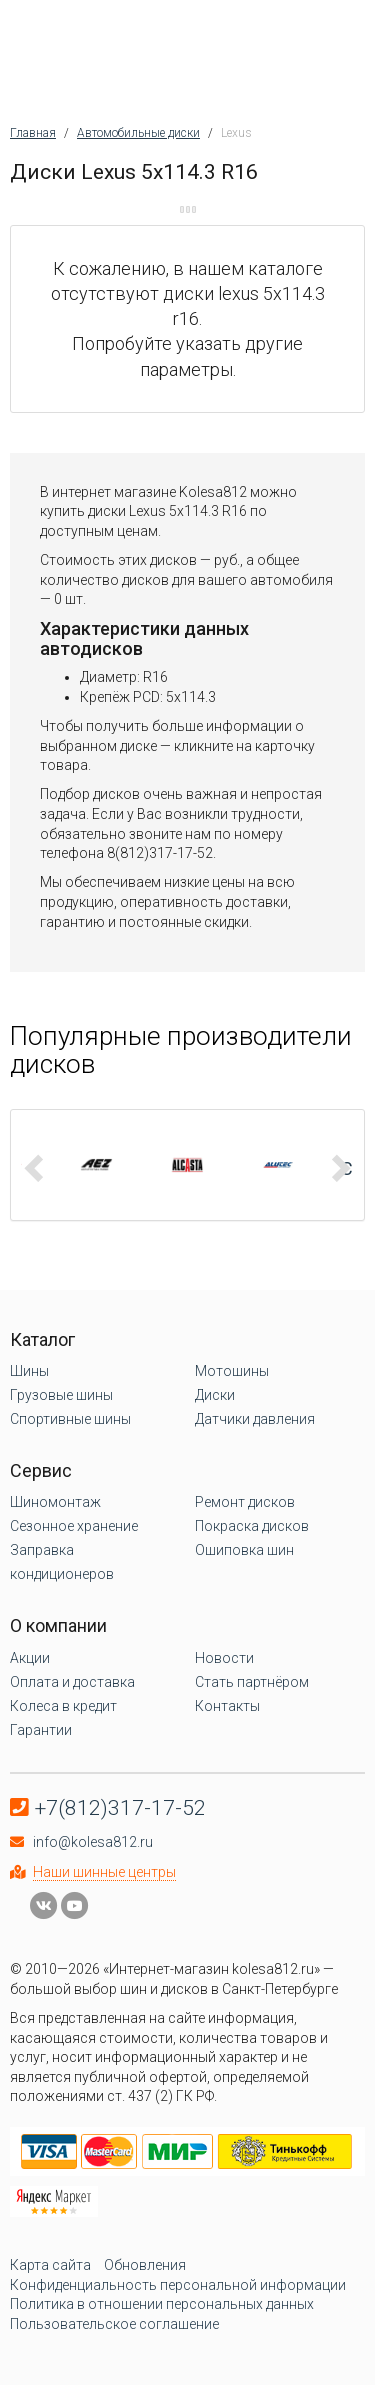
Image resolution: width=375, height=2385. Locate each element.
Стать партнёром (252, 1682)
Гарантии (41, 1730)
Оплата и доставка (72, 1682)
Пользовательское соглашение (114, 2324)
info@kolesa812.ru (93, 1842)
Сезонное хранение (74, 1526)
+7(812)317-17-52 (120, 1808)
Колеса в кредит (63, 1706)
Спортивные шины (70, 1419)
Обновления (145, 2265)
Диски (215, 1395)
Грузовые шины (61, 1395)
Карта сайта (50, 2265)
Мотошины (232, 1371)
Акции (30, 1658)
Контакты (227, 1706)
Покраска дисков (252, 1526)
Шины (29, 1371)
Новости (224, 1658)
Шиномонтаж (55, 1502)
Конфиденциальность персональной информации (178, 2285)
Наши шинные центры (104, 1872)
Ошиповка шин (244, 1550)
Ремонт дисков (245, 1502)
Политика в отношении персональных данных (162, 2304)
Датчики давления (255, 1419)
